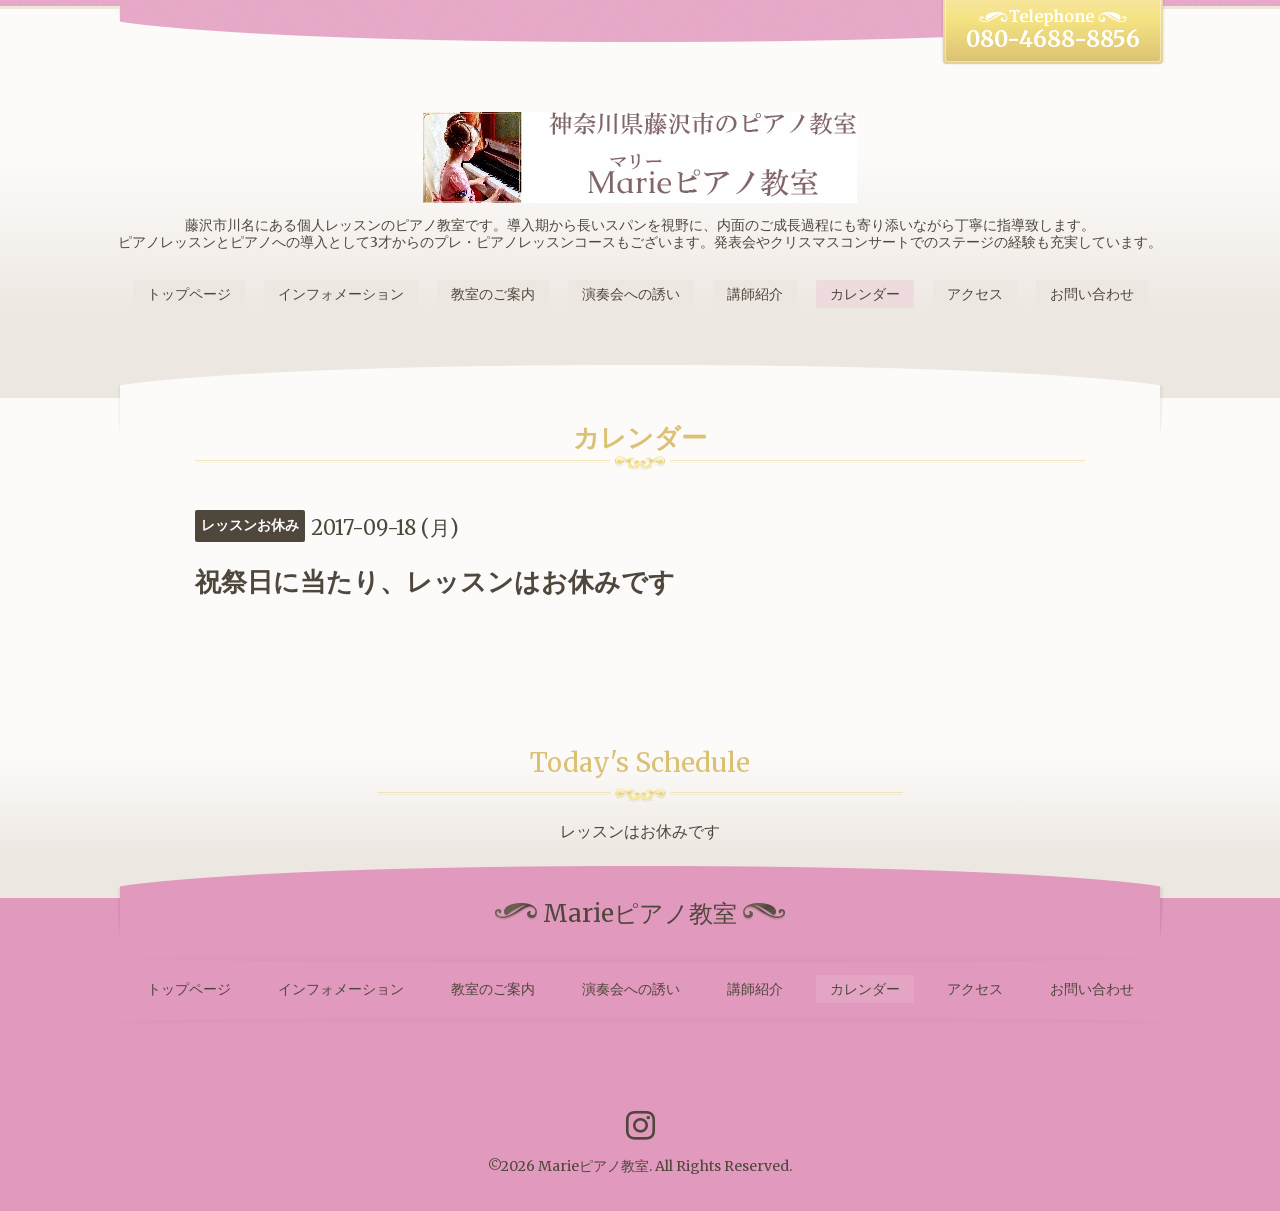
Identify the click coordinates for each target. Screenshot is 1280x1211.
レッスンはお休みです (640, 831)
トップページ (189, 294)
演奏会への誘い (631, 294)
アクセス (975, 294)
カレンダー (865, 294)
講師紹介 (755, 294)
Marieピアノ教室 (593, 1166)
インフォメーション (341, 294)
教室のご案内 (493, 294)
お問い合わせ (1092, 294)
